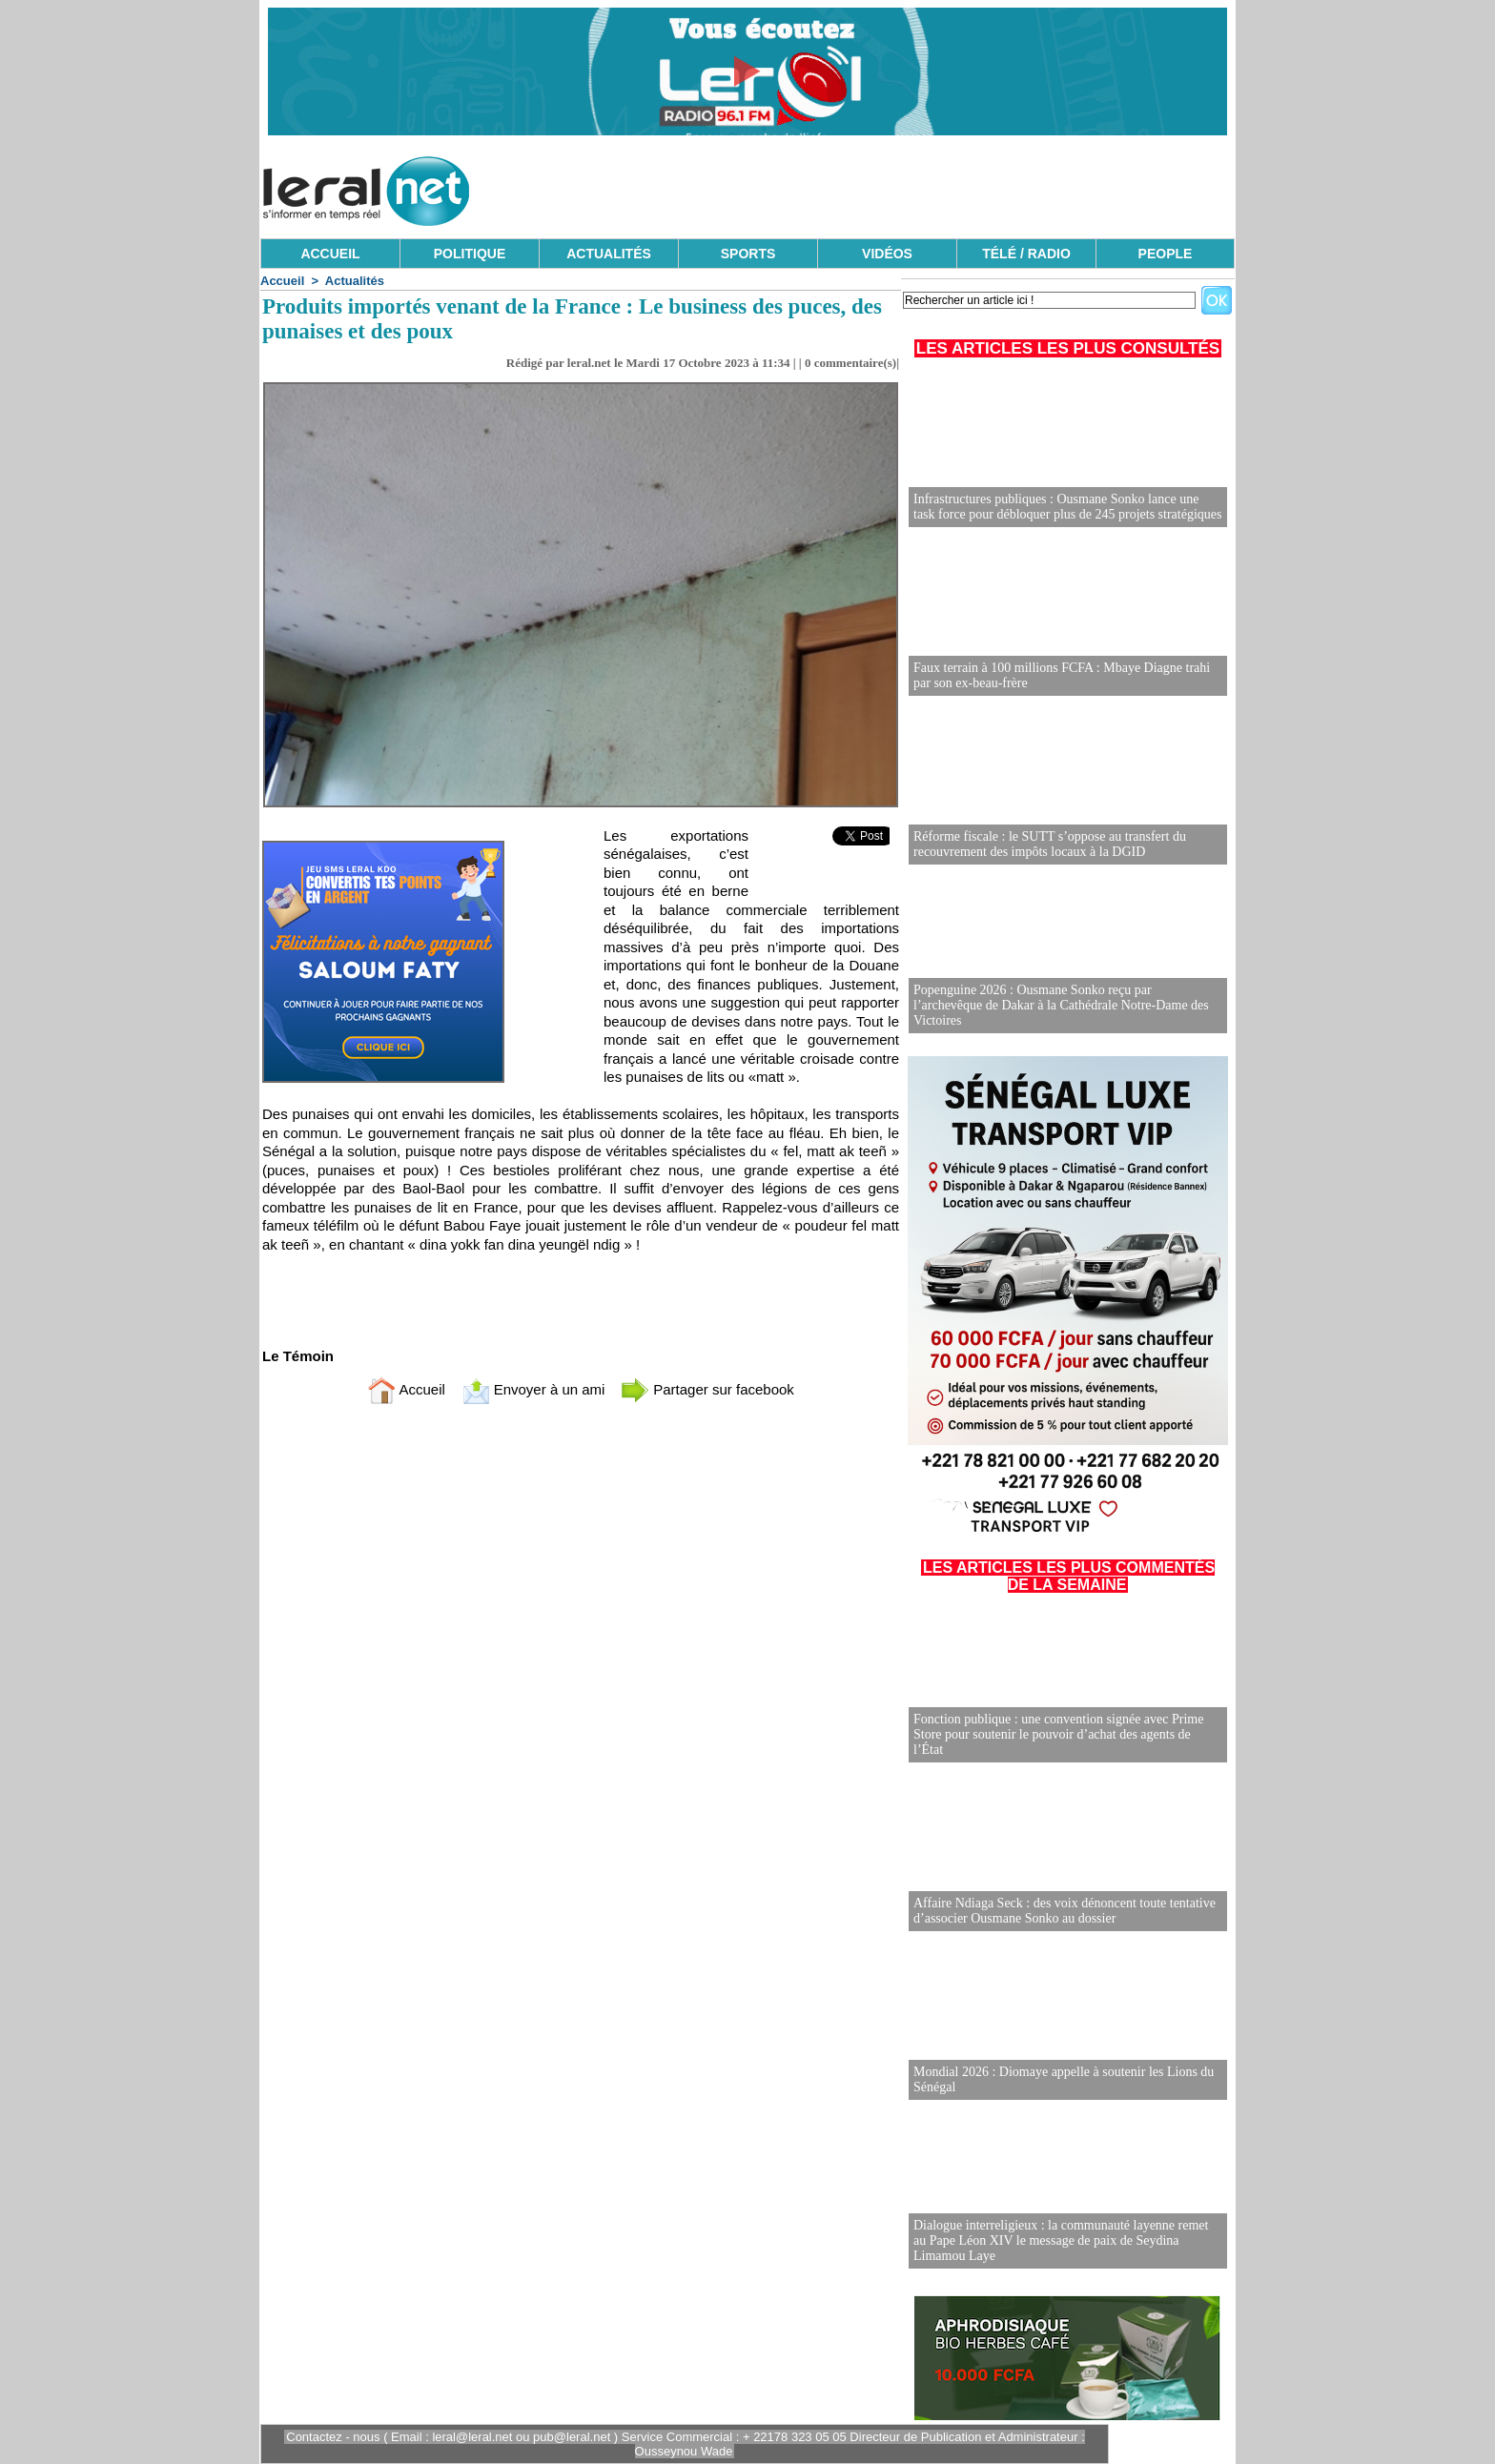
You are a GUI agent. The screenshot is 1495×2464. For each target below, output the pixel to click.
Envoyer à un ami (533, 1389)
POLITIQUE (469, 253)
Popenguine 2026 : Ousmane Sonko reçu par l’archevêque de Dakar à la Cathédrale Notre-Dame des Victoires (1061, 1005)
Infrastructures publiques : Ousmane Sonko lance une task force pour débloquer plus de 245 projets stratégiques (1067, 506)
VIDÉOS (887, 253)
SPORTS (748, 253)
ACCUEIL (329, 253)
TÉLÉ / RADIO (1026, 253)
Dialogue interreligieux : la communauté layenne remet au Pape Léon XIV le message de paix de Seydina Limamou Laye (1060, 2240)
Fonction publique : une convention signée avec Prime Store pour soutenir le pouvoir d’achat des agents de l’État (1058, 1734)
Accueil (282, 281)
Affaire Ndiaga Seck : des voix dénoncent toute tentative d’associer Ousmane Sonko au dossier (1064, 1910)
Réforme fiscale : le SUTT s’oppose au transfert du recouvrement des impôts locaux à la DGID (1049, 844)
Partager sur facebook (707, 1389)
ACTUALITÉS (608, 253)
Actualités (354, 281)
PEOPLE (1165, 253)
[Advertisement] (888, 186)
